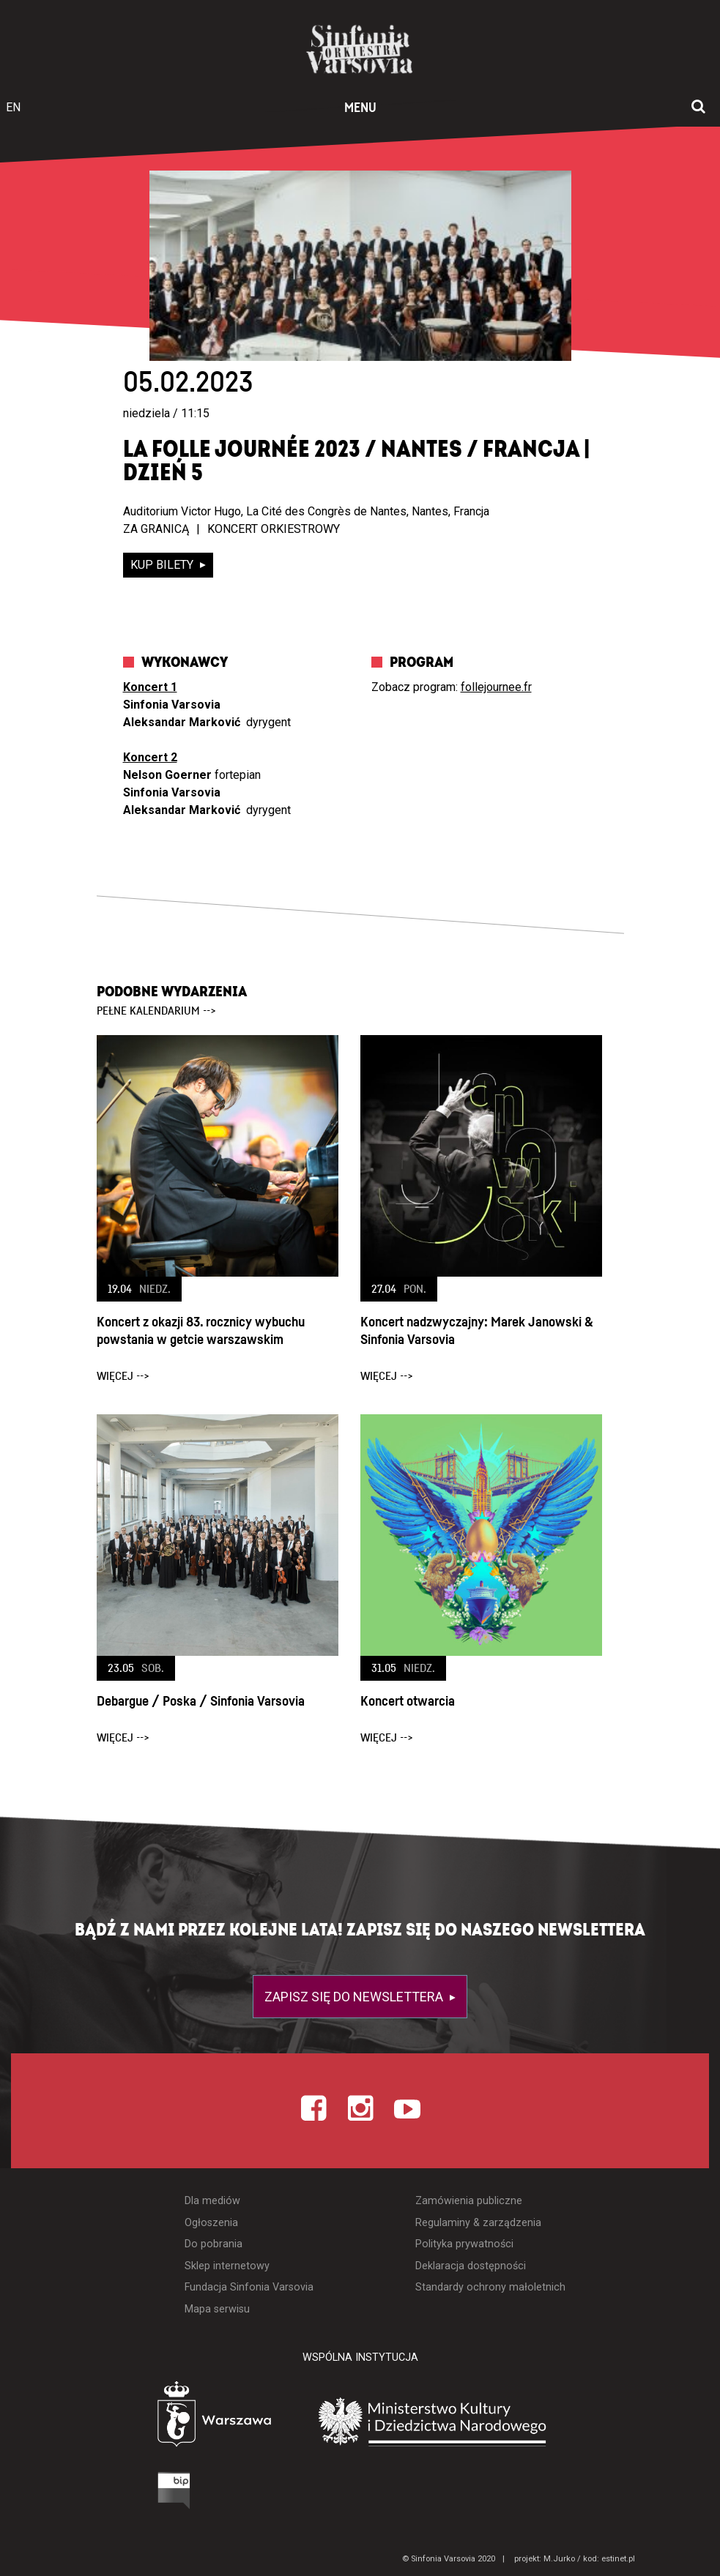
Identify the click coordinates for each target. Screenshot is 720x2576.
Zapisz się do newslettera (355, 1996)
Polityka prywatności (464, 2244)
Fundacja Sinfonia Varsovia (249, 2287)
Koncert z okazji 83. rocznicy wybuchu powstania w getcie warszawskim (201, 1331)
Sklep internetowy (227, 2266)
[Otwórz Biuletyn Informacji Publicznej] (119, 2494)
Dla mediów (212, 2201)
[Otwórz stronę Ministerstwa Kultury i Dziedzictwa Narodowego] (455, 2422)
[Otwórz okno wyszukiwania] (698, 107)
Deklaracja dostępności (470, 2266)
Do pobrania (213, 2244)
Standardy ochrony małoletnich (490, 2287)
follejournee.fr (496, 687)
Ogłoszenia (211, 2223)
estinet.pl (618, 2559)
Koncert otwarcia (407, 1702)
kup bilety (163, 565)
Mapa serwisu (217, 2309)
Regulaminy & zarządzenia (478, 2223)
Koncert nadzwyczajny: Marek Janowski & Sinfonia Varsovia (476, 1331)
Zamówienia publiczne (468, 2201)
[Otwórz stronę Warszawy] (174, 2418)
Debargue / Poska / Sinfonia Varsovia (201, 1702)
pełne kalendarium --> (156, 1011)
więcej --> (123, 1376)
